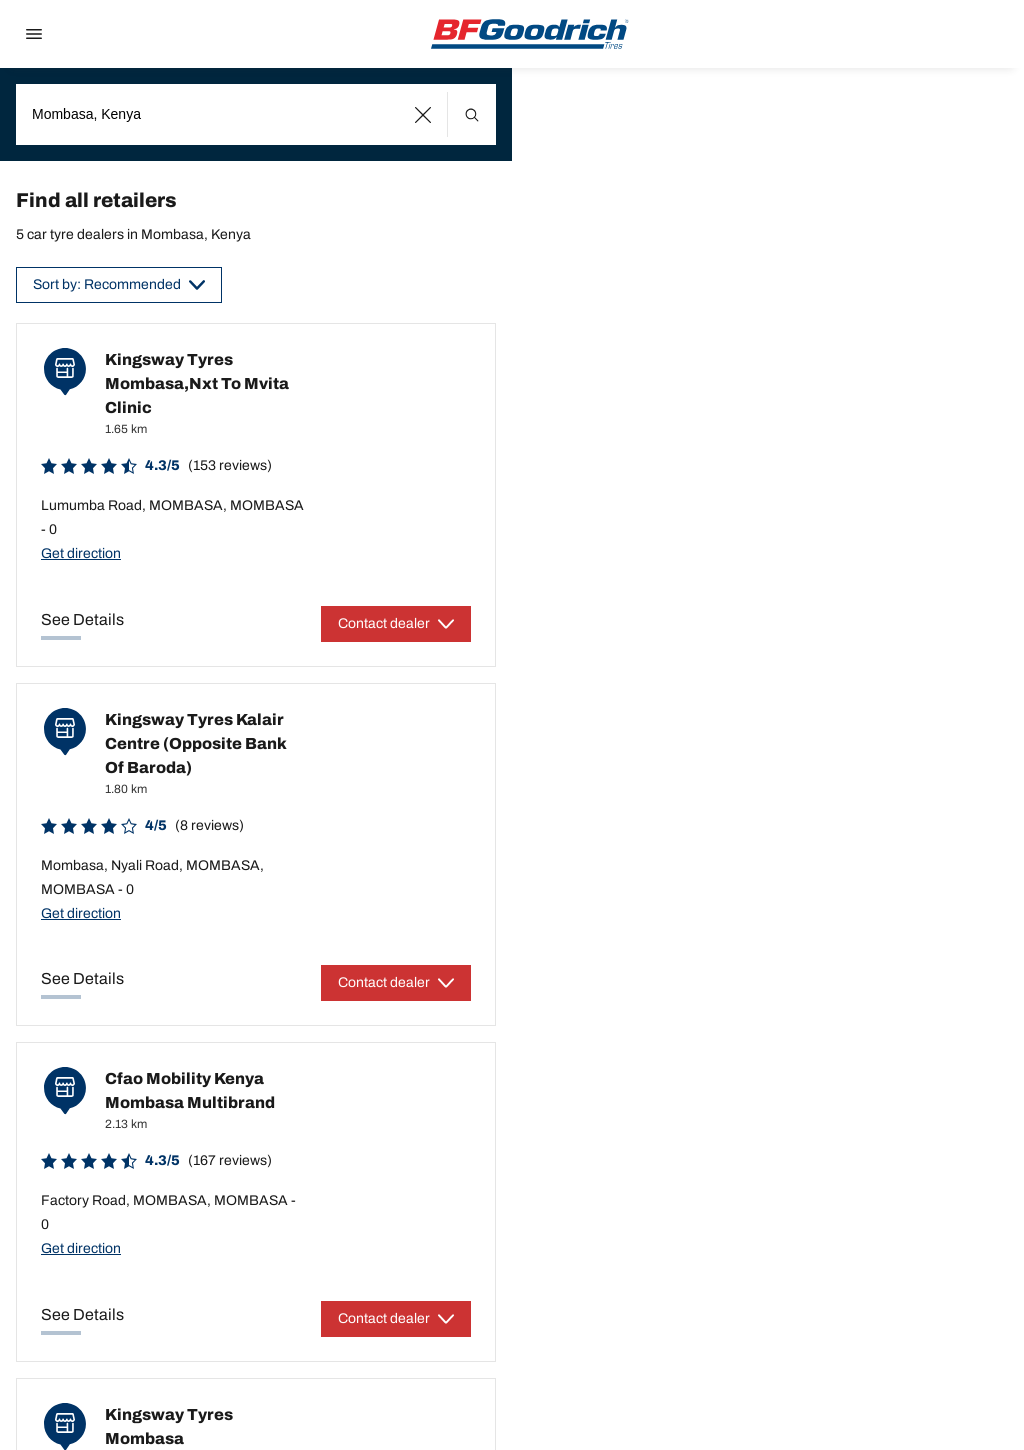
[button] (423, 114)
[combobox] (256, 114)
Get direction (81, 553)
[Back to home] (530, 34)
